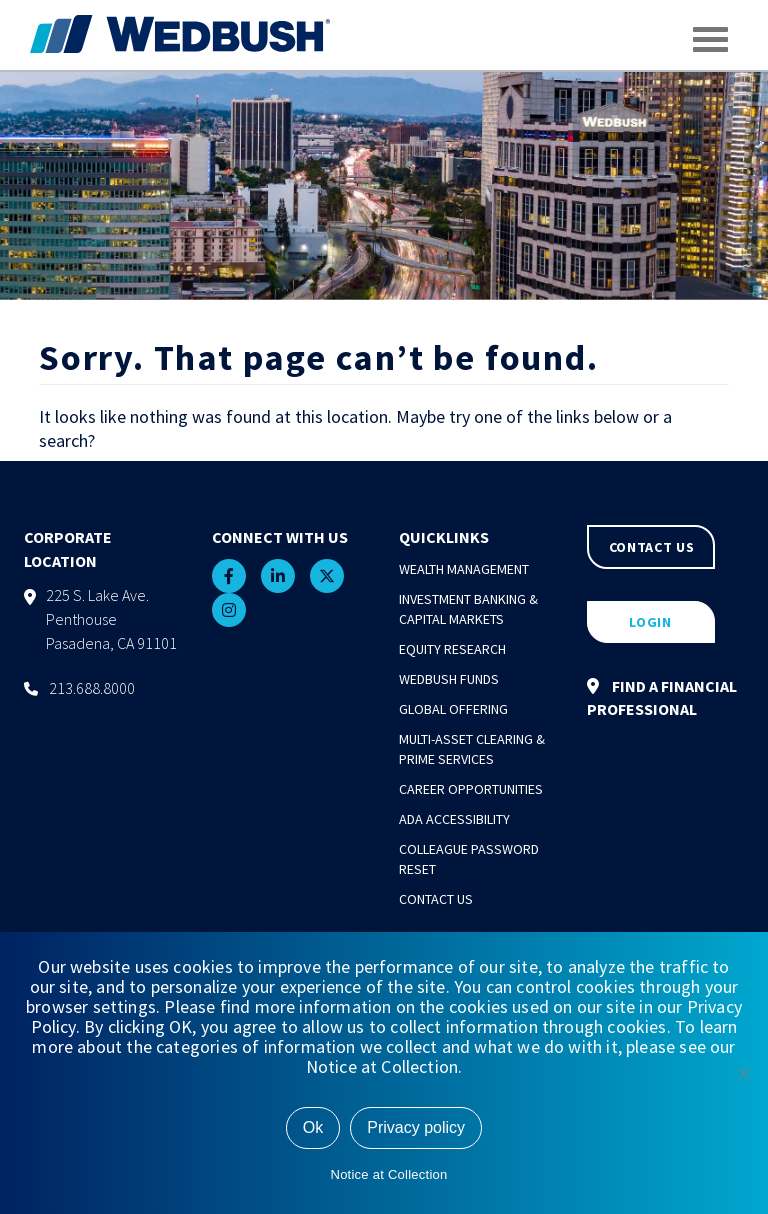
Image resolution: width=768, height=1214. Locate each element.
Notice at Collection (389, 1174)
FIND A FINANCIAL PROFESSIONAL (662, 697)
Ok (313, 1127)
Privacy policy (416, 1127)
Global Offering (453, 709)
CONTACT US (652, 547)
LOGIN (650, 622)
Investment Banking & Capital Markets (468, 609)
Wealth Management (464, 569)
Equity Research (452, 649)
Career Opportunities (471, 789)
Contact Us (436, 899)
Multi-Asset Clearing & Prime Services (472, 749)
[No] (743, 1073)
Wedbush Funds (449, 679)
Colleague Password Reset (469, 859)
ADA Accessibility (454, 819)
